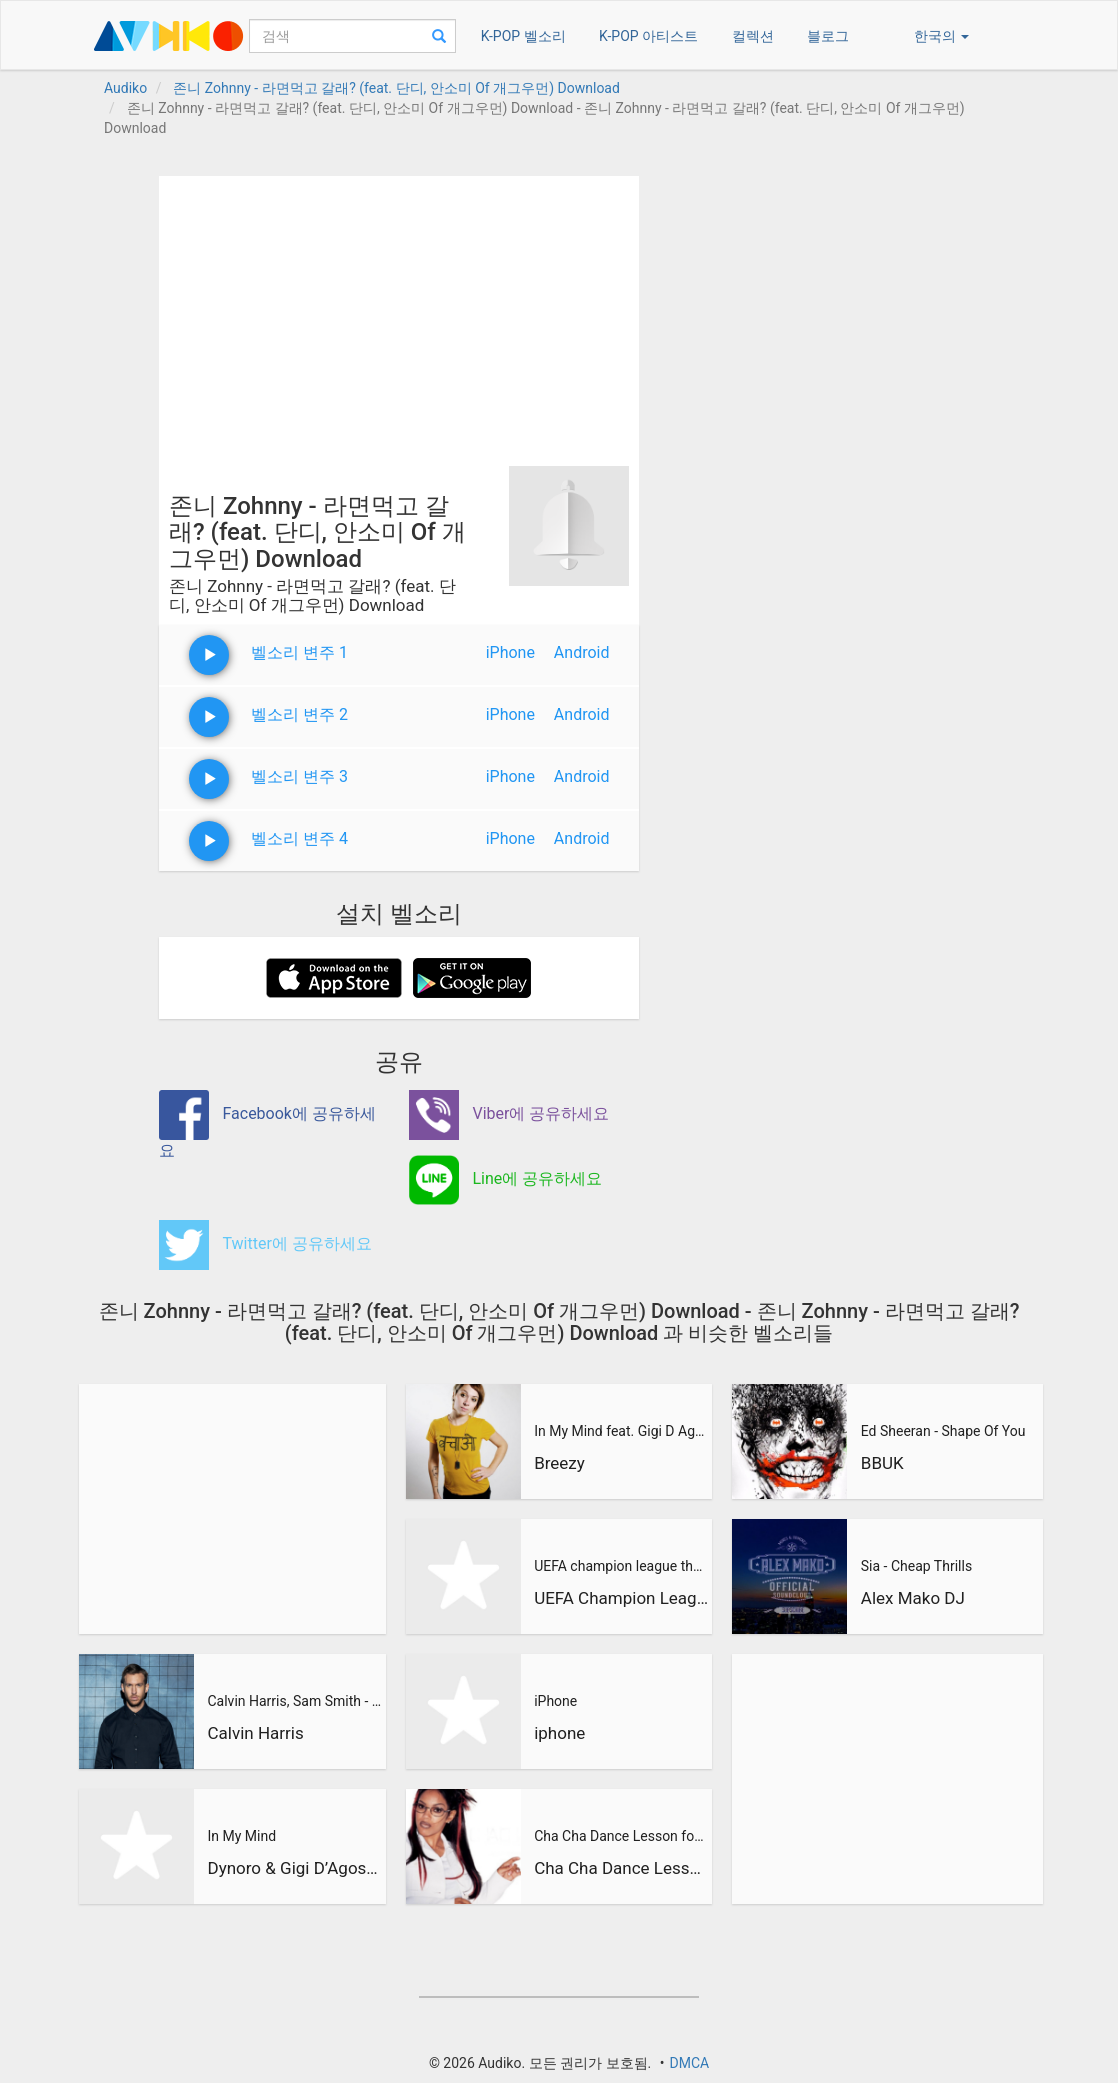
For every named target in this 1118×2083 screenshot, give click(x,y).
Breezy (559, 1463)
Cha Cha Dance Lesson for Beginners (621, 1836)
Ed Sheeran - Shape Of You (943, 1431)
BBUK (882, 1463)
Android (582, 652)
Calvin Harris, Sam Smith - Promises (294, 1701)
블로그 (828, 36)
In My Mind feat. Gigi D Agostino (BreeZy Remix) (621, 1431)
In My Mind (241, 1836)
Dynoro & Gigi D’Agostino (294, 1868)
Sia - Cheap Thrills (916, 1566)
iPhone (510, 652)
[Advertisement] (399, 316)
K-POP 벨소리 (523, 36)
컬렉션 (753, 36)
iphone (559, 1733)
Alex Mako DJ (913, 1598)
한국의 (941, 36)
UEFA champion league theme (621, 1566)
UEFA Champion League (621, 1598)
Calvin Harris (255, 1733)
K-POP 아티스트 (648, 36)
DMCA (689, 2063)
